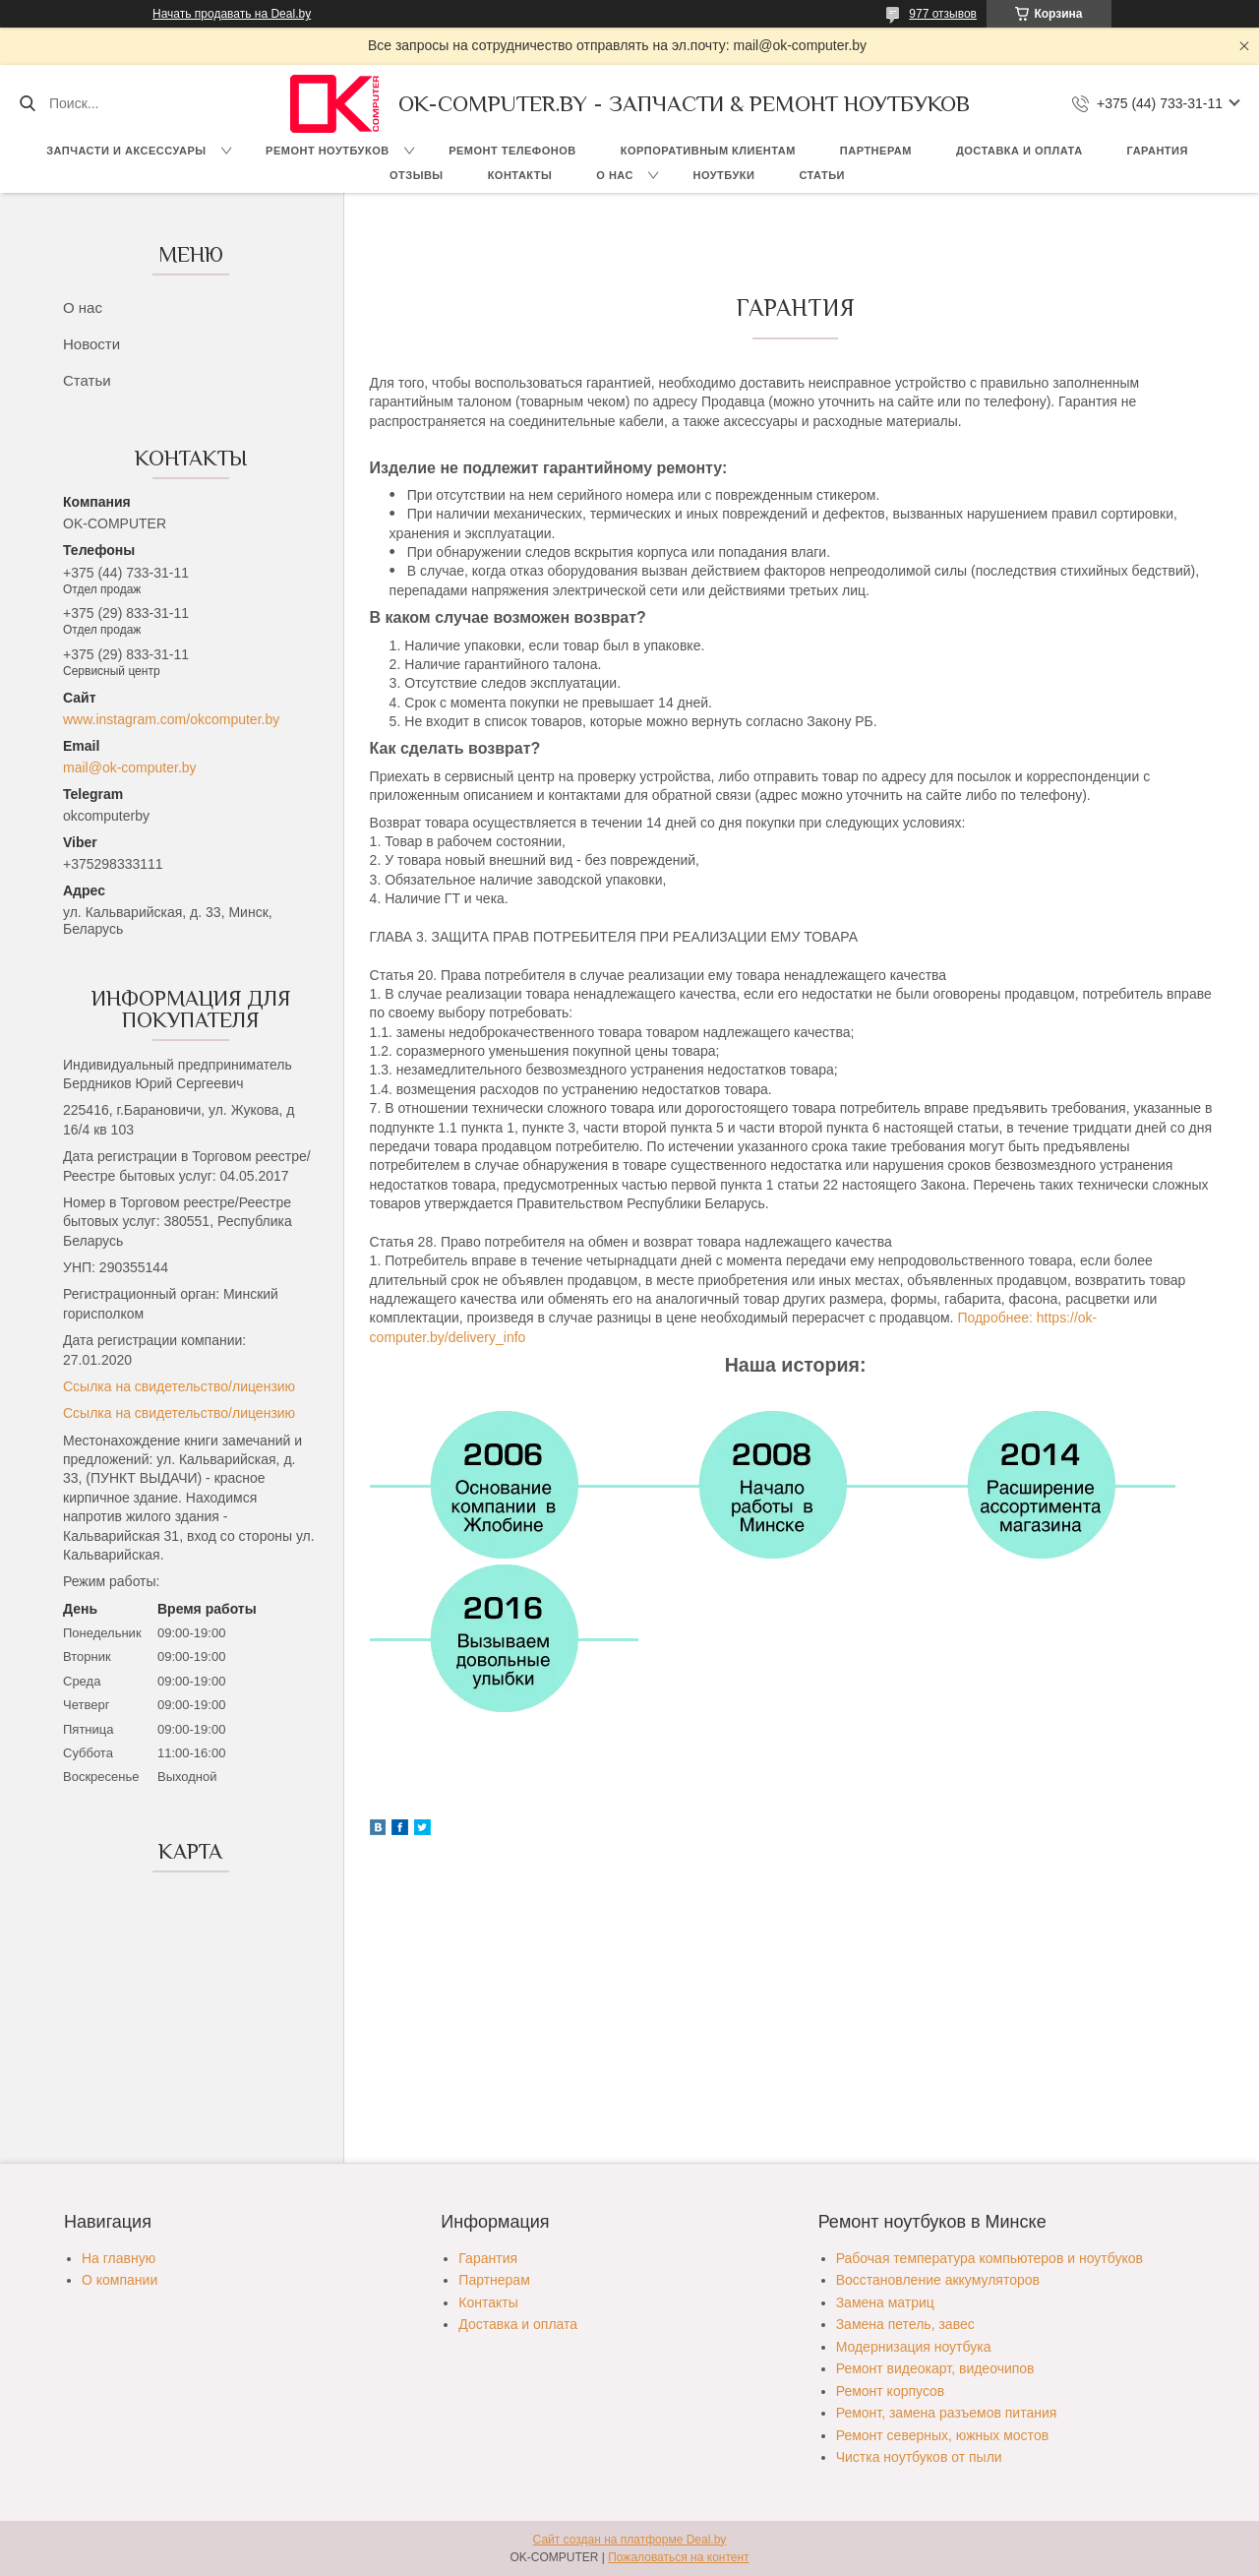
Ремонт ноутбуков (328, 150)
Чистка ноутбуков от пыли (919, 2457)
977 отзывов (943, 14)
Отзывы (417, 175)
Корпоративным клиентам (708, 150)
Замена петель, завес (905, 2324)
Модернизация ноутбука (913, 2347)
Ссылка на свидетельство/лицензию (179, 1386)
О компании (119, 2280)
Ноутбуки (723, 175)
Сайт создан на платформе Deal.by (630, 2539)
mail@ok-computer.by (130, 767)
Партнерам (876, 150)
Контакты (520, 175)
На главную (118, 2258)
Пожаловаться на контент (678, 2557)
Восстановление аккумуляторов (938, 2280)
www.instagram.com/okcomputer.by (171, 719)
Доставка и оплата (1019, 150)
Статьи (822, 175)
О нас (614, 175)
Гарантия (1157, 150)
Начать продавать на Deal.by (231, 14)
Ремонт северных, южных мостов (942, 2435)
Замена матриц (885, 2302)
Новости (91, 344)
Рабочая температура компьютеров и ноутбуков (989, 2258)
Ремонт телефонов (512, 150)
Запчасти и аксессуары (126, 150)
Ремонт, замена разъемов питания (946, 2413)
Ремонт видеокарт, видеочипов (935, 2368)
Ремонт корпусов (890, 2391)
